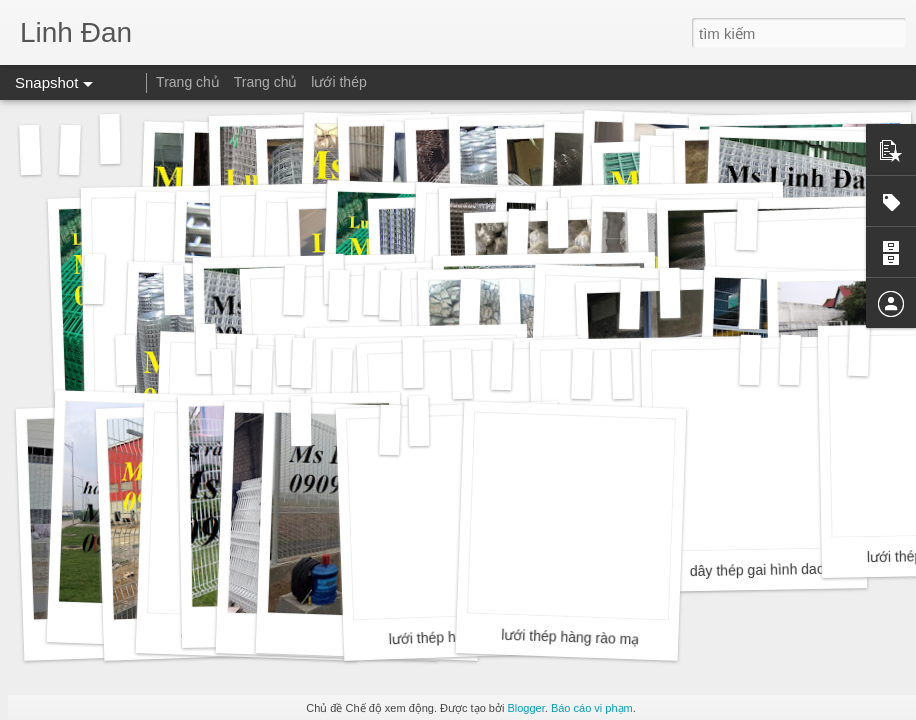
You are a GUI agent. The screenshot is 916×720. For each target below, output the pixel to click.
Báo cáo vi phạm (592, 708)
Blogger (525, 708)
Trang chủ (188, 82)
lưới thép (338, 82)
